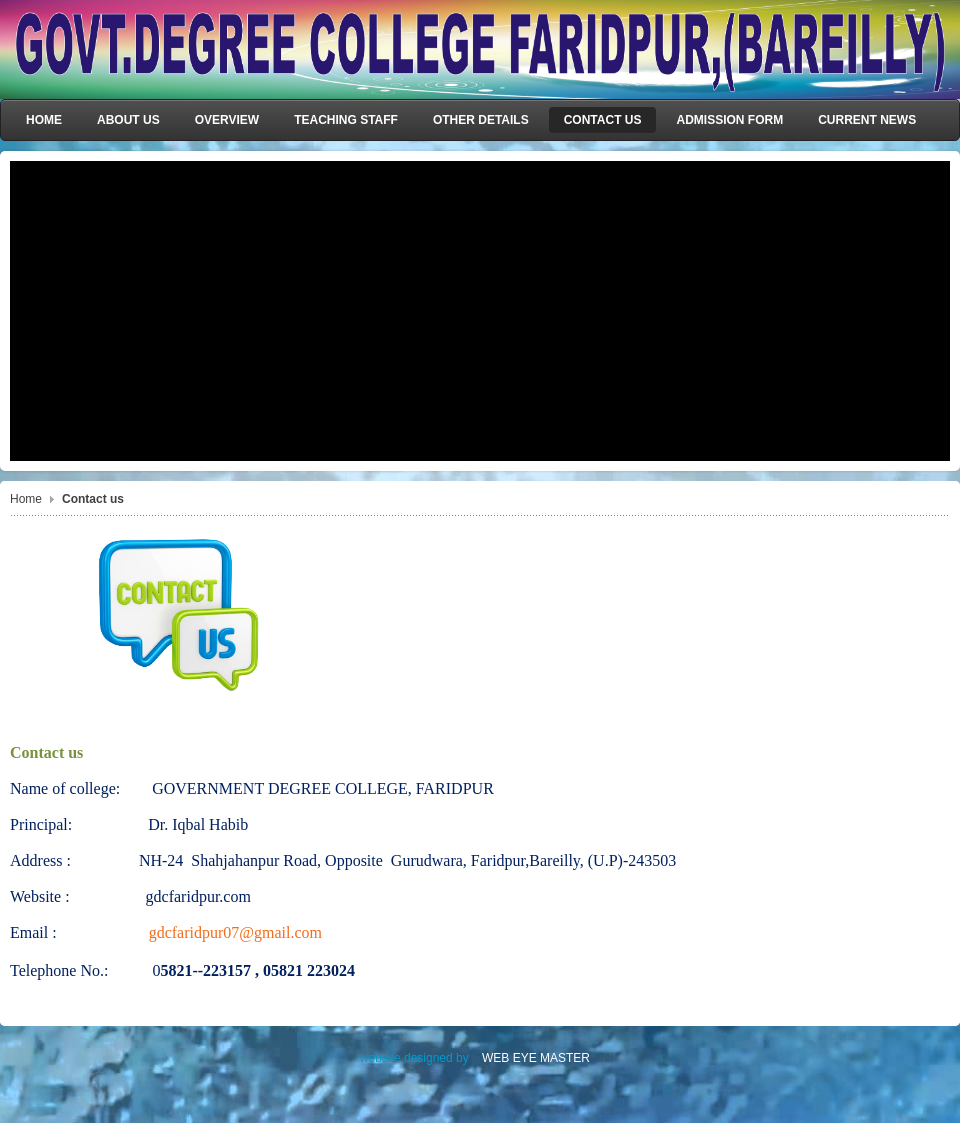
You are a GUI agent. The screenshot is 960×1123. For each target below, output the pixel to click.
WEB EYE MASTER (536, 1058)
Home (26, 499)
